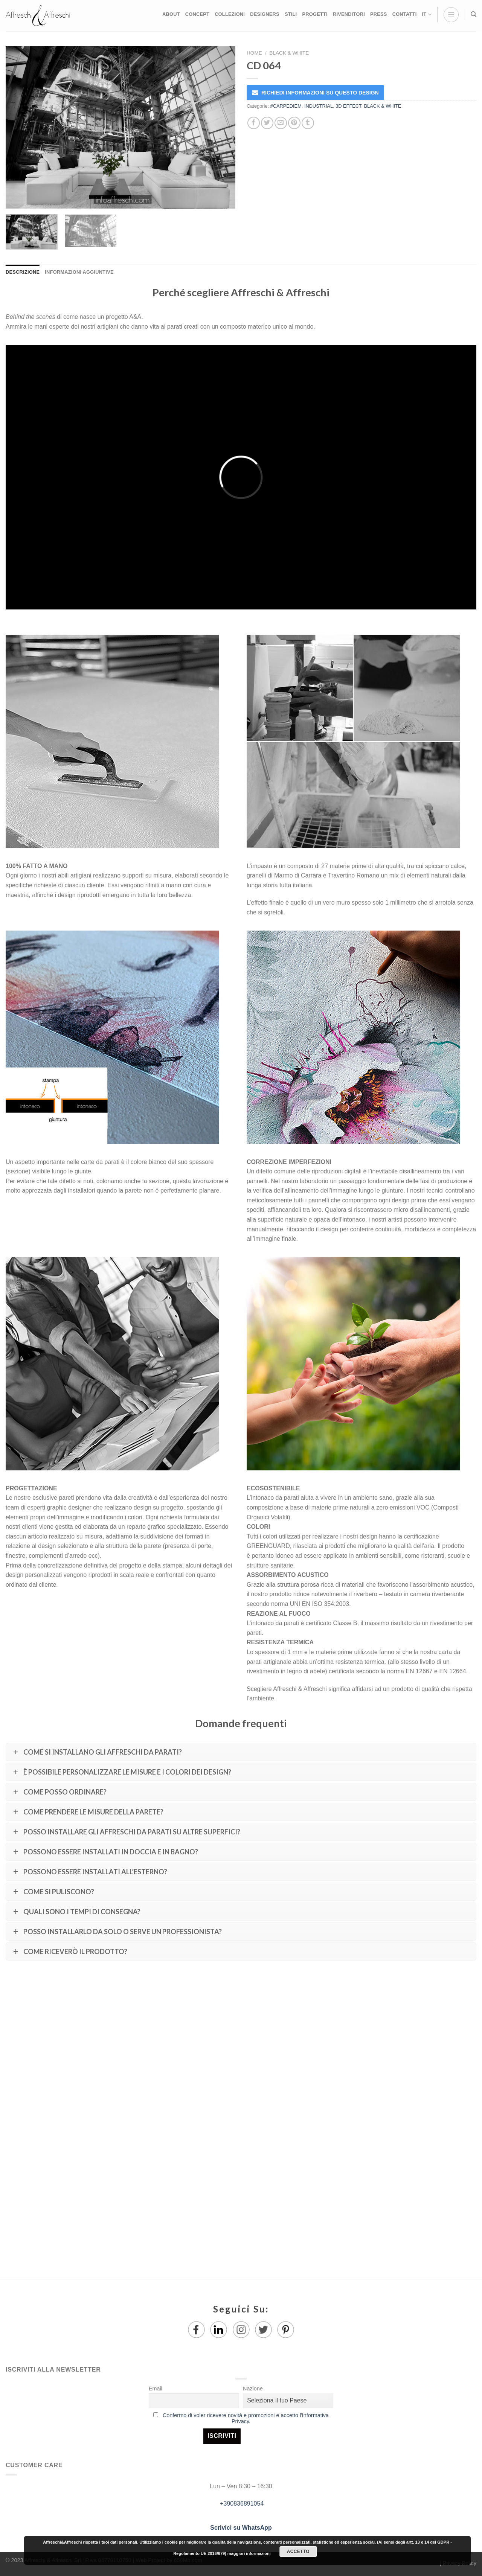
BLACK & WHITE (289, 53)
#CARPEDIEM (286, 106)
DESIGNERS (264, 14)
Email (155, 2389)
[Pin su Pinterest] (294, 123)
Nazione (253, 2389)
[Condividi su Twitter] (267, 123)
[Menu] (451, 14)
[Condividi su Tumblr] (308, 123)
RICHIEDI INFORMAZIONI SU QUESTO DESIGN (320, 93)
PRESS (378, 14)
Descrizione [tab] (23, 272)
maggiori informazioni (249, 2553)
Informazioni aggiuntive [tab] (79, 272)
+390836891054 (241, 2503)
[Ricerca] (473, 14)
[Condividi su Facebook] (253, 123)
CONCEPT (197, 14)
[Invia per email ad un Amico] (281, 123)
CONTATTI (404, 14)
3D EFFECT (348, 106)
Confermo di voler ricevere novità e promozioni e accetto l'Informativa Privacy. (246, 2418)
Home (254, 53)
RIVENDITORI (349, 14)
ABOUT (171, 14)
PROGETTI (314, 14)
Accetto (298, 2551)
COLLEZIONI (230, 14)
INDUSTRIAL (318, 106)
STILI (291, 14)
